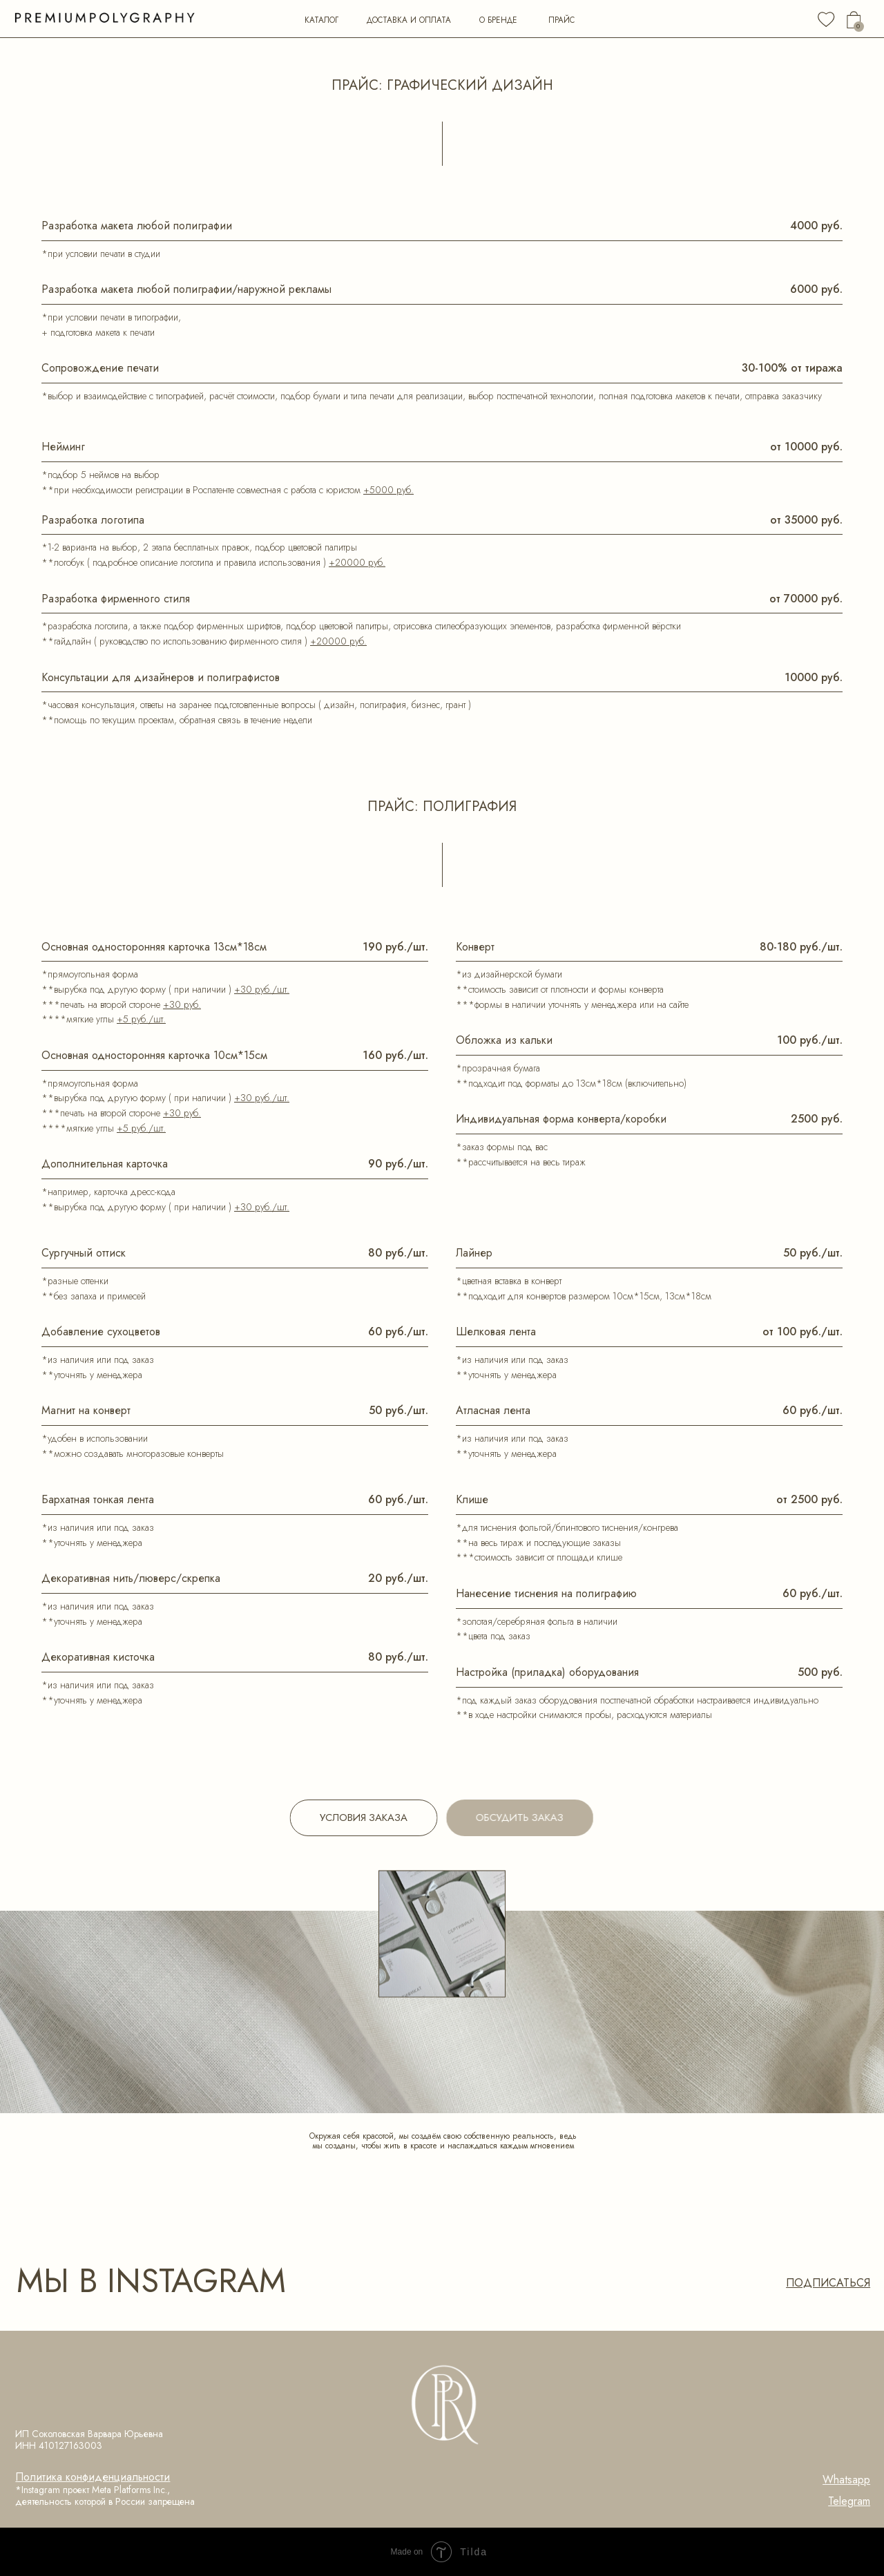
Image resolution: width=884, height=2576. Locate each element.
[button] (533, 1818)
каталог (321, 20)
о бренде (498, 20)
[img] (826, 19)
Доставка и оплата (409, 20)
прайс (561, 20)
